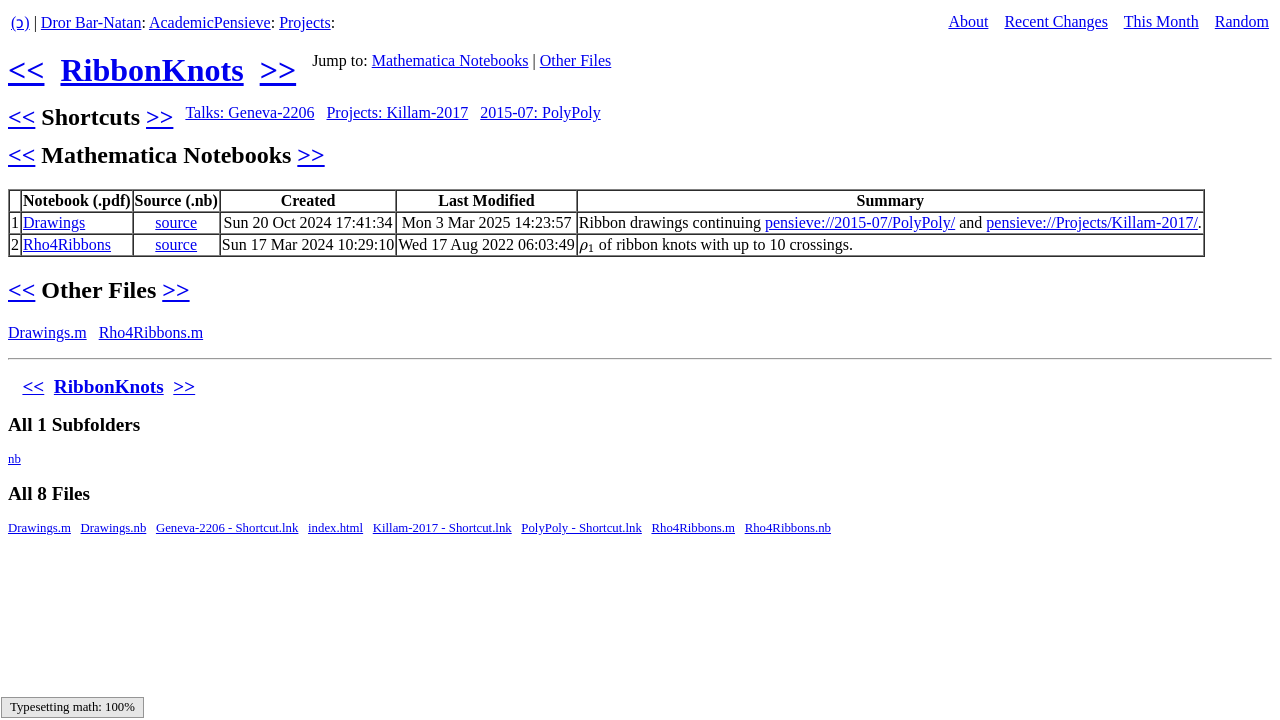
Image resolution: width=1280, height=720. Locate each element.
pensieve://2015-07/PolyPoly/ (860, 222)
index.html (335, 528)
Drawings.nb (114, 528)
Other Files (576, 60)
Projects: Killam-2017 (397, 112)
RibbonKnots (151, 70)
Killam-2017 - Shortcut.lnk (442, 528)
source (176, 222)
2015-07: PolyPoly (540, 112)
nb (14, 459)
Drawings (54, 222)
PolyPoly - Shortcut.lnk (581, 528)
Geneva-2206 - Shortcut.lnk (227, 528)
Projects (305, 22)
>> (278, 70)
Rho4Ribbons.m (151, 332)
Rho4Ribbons (67, 244)
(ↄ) (20, 22)
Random (1242, 21)
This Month (1161, 21)
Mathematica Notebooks (450, 60)
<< (26, 70)
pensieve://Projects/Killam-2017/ (1092, 222)
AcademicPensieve (210, 22)
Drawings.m (47, 332)
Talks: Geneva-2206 (249, 112)
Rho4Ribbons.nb (788, 528)
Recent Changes (1056, 21)
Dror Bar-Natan (91, 22)
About (968, 21)
